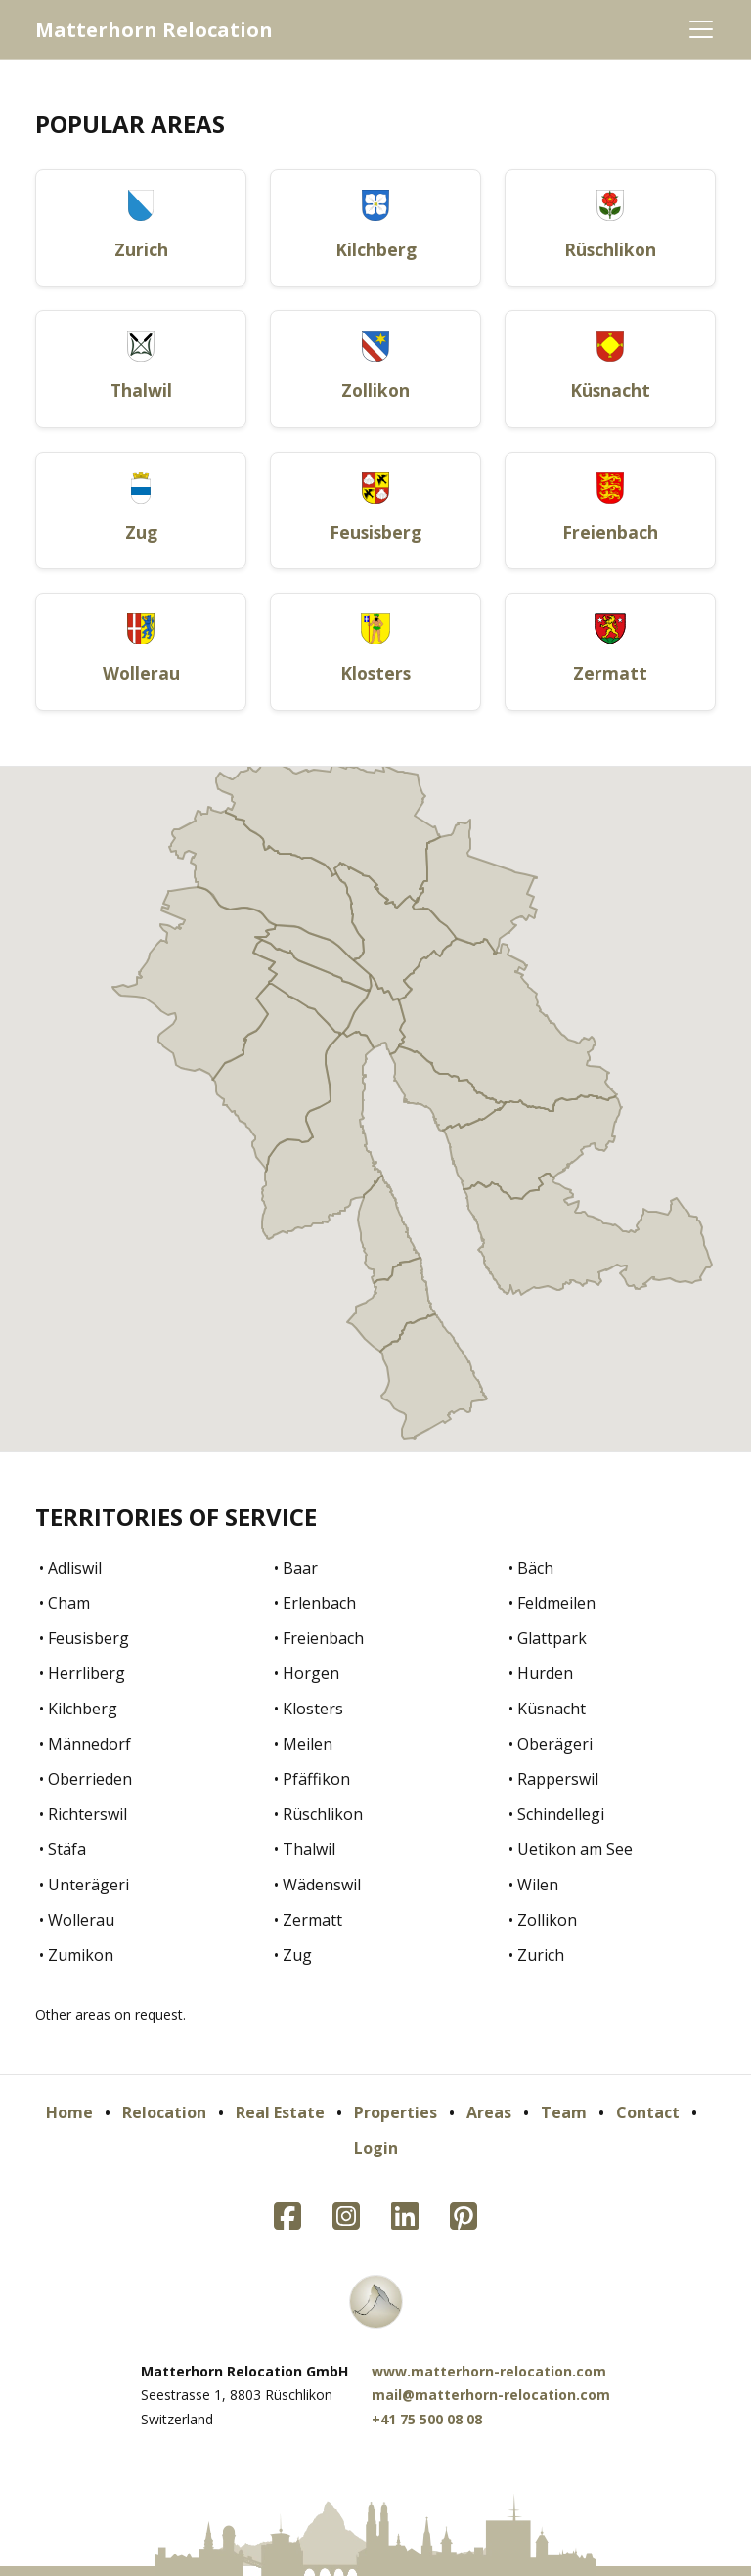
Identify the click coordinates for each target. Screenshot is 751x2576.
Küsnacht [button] (610, 390)
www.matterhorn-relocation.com (489, 2371)
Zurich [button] (141, 249)
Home (69, 2112)
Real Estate (280, 2112)
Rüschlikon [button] (610, 249)
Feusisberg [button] (375, 532)
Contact (648, 2112)
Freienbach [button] (610, 532)
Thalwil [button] (141, 390)
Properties (395, 2112)
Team (564, 2112)
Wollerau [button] (141, 673)
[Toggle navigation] (701, 29)
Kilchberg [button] (376, 249)
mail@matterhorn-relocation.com (491, 2394)
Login (376, 2147)
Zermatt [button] (610, 673)
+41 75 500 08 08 (427, 2419)
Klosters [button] (375, 673)
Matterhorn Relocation (154, 30)
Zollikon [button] (375, 390)
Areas (488, 2112)
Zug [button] (141, 532)
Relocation (164, 2112)
